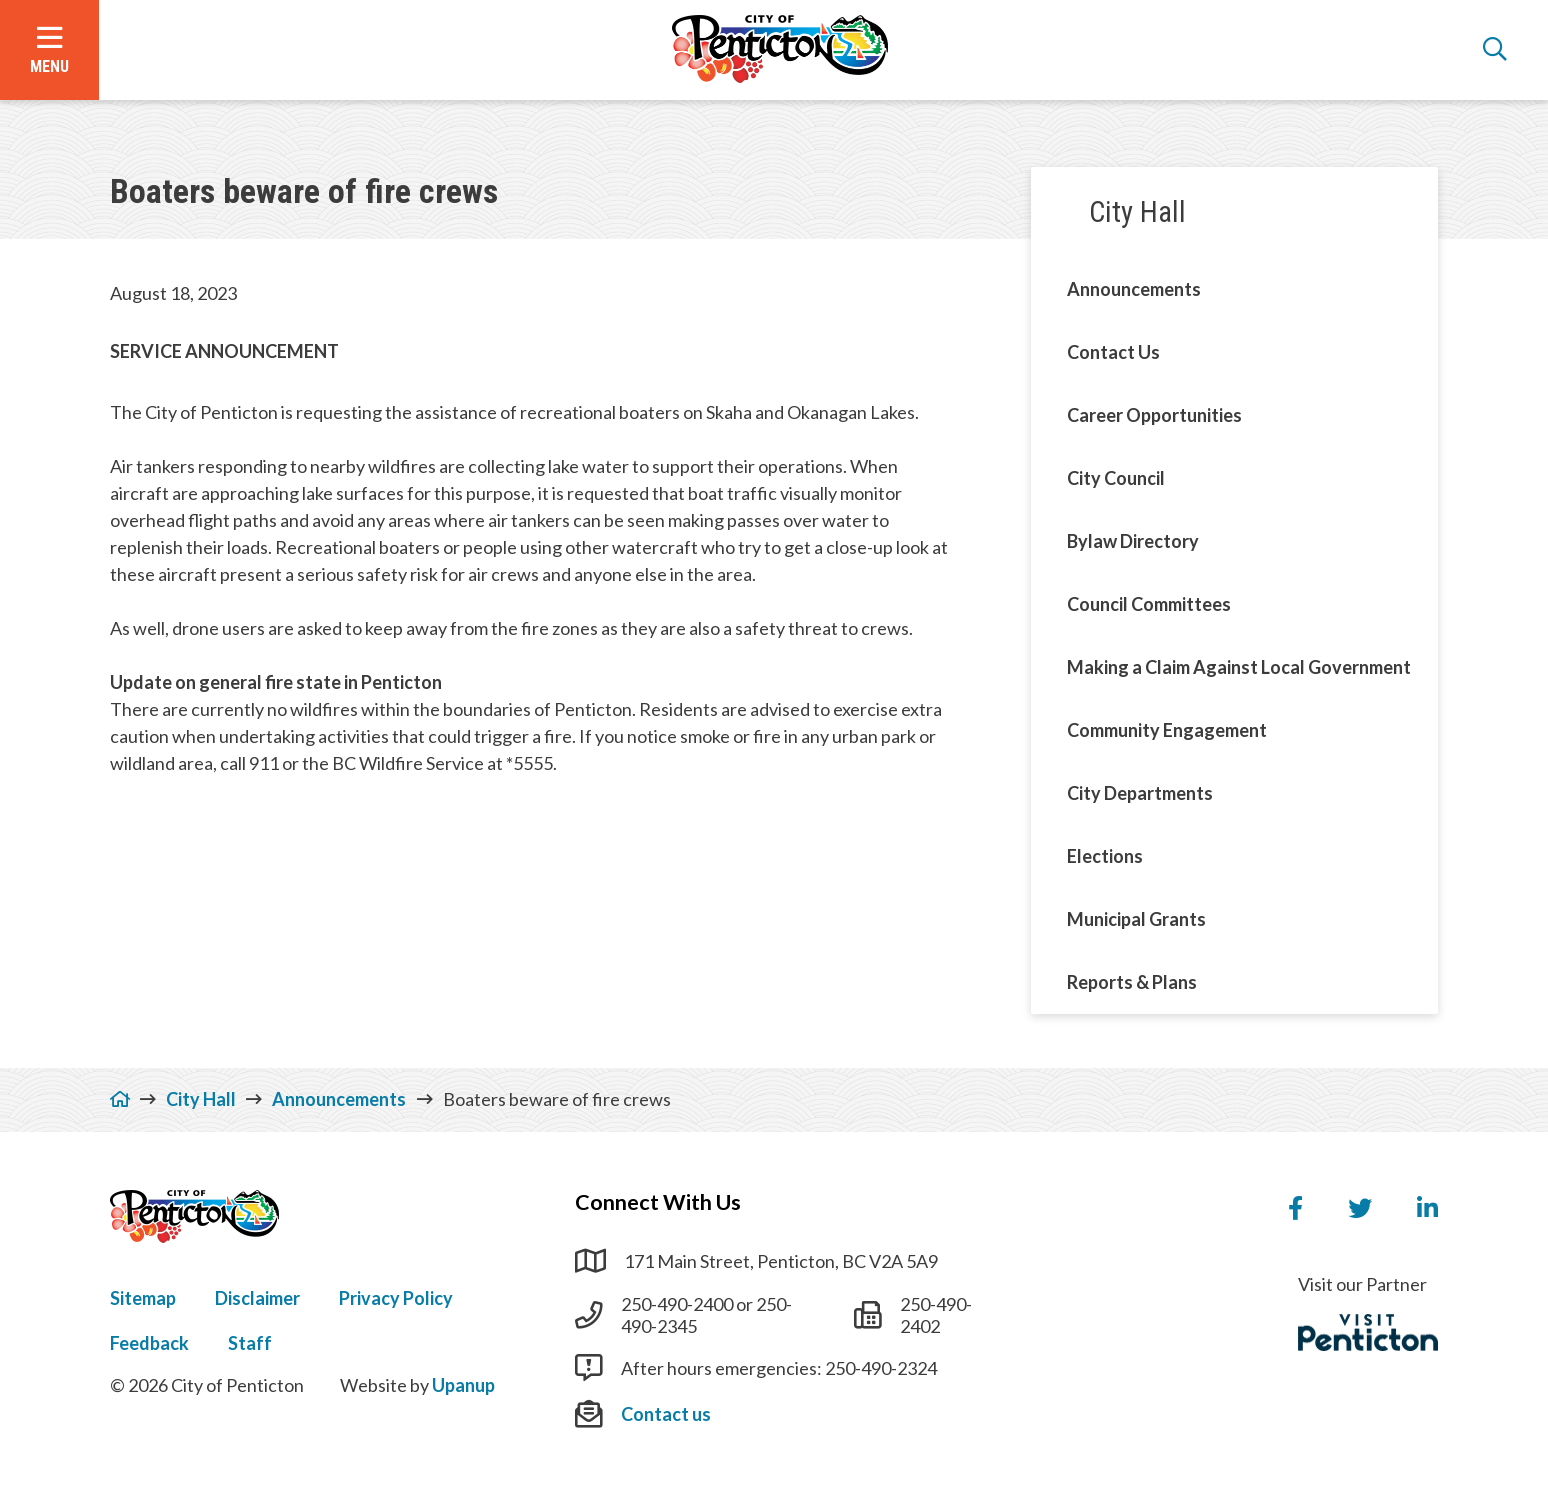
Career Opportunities (1154, 415)
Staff (250, 1343)
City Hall (1137, 212)
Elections (1105, 856)
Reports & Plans (1132, 982)
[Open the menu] (49, 50)
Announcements (1134, 289)
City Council (1116, 478)
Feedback (149, 1343)
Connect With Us (658, 1202)
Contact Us (1113, 352)
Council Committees (1149, 604)
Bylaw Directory (1133, 541)
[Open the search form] (1495, 50)
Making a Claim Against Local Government (1239, 667)
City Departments (1140, 793)
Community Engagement (1167, 730)
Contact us (666, 1414)
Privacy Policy (396, 1298)
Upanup (463, 1385)
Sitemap (143, 1298)
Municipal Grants (1136, 919)
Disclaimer (257, 1298)
